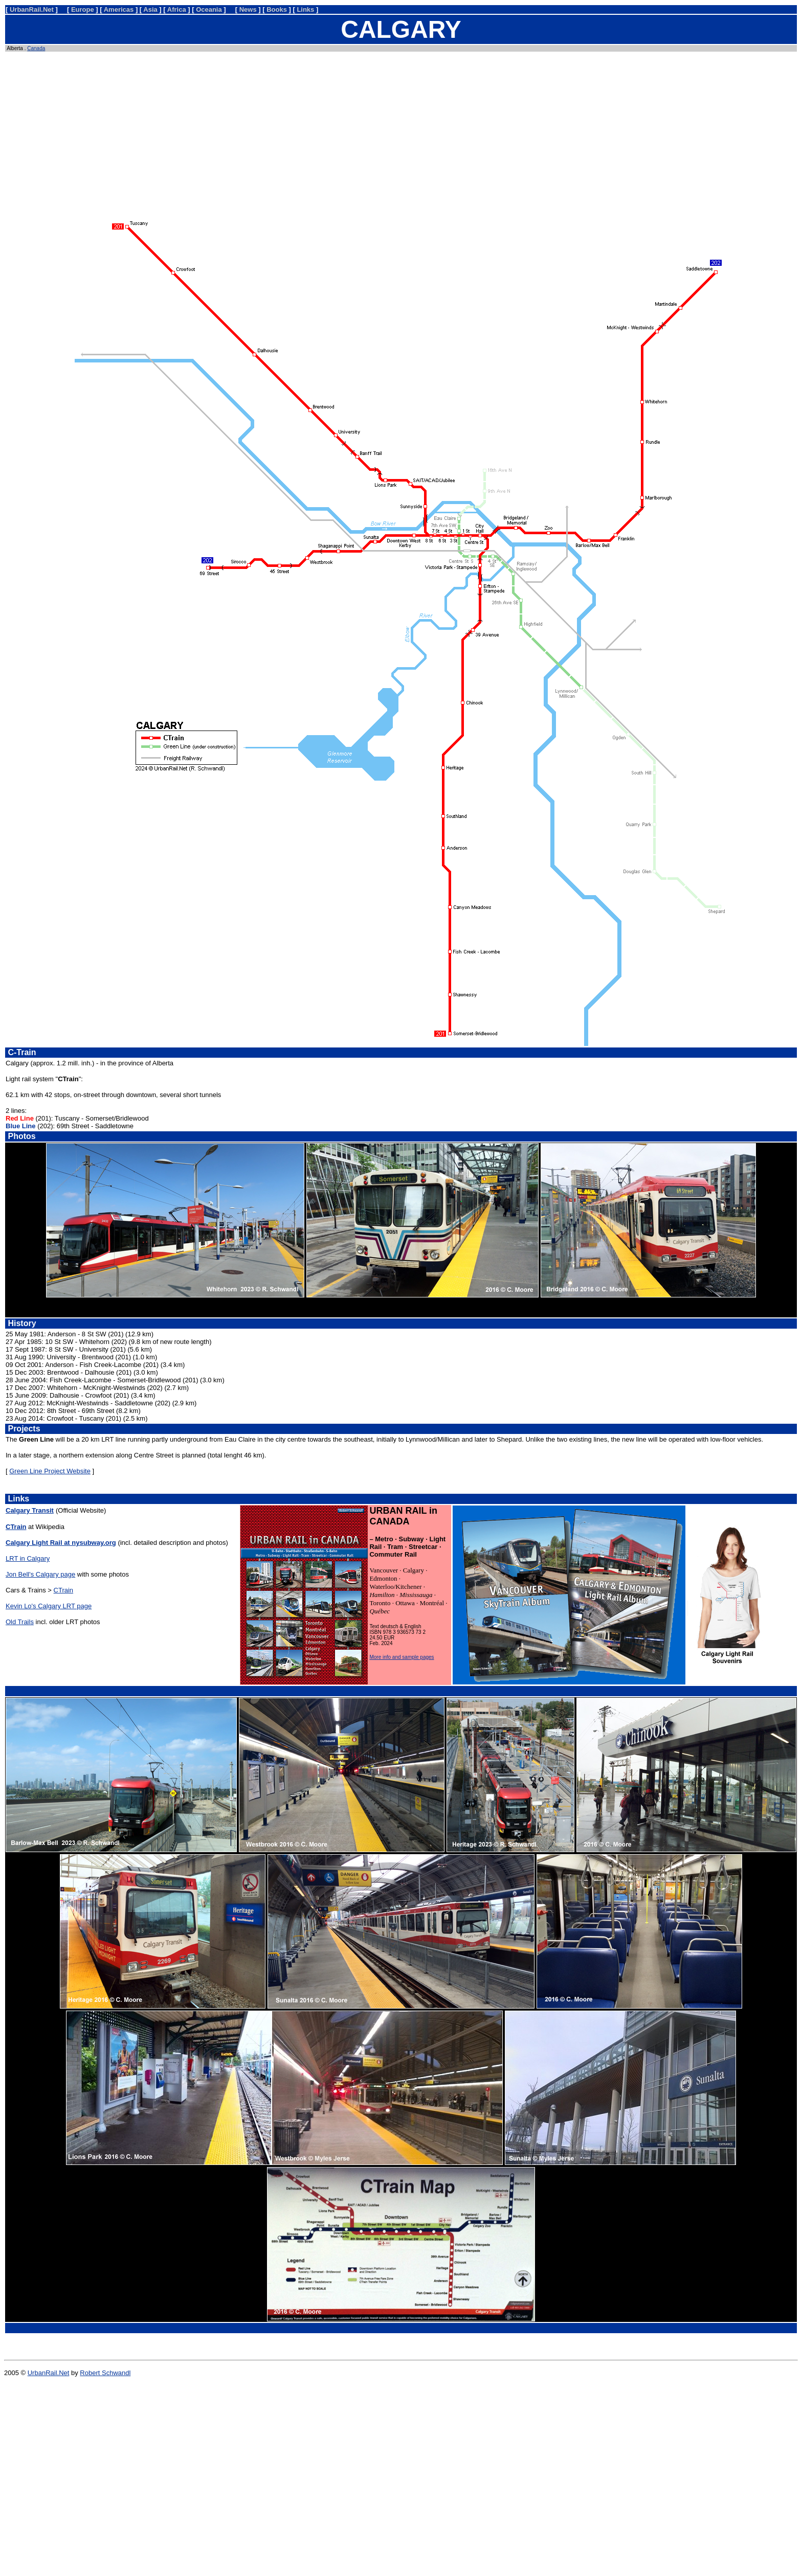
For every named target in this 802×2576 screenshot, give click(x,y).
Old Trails (20, 1622)
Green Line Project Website (50, 1471)
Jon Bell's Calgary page (40, 1574)
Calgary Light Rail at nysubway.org (61, 1542)
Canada (36, 48)
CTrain (64, 1590)
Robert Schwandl (105, 2373)
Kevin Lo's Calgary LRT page (49, 1606)
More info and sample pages (401, 1657)
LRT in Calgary (28, 1558)
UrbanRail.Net (49, 2373)
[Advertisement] (401, 132)
